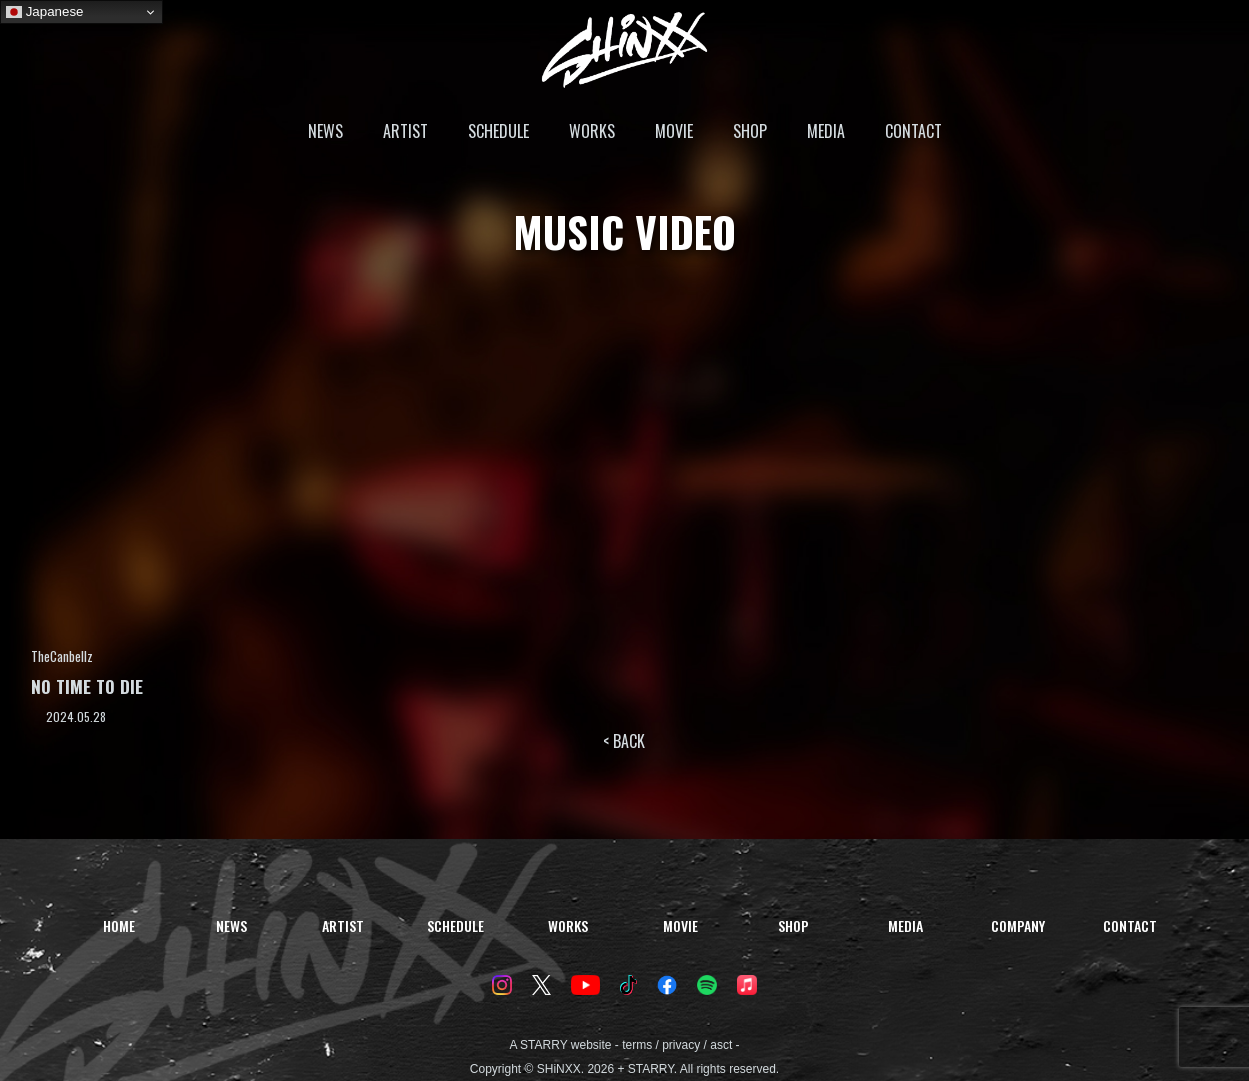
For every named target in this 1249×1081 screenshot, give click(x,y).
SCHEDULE (498, 131)
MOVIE (674, 131)
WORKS (592, 131)
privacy (681, 1045)
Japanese (45, 12)
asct (721, 1045)
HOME (119, 925)
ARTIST (405, 131)
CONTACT (913, 131)
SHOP (750, 131)
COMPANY (1018, 925)
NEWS (325, 131)
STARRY (543, 1045)
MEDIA (826, 131)
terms (637, 1045)
